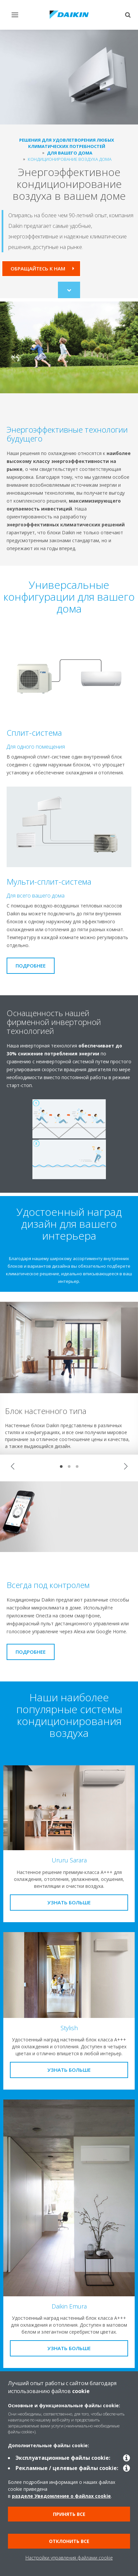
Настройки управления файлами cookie (69, 2558)
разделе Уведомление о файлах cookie (61, 2496)
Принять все (69, 2514)
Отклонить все (69, 2541)
